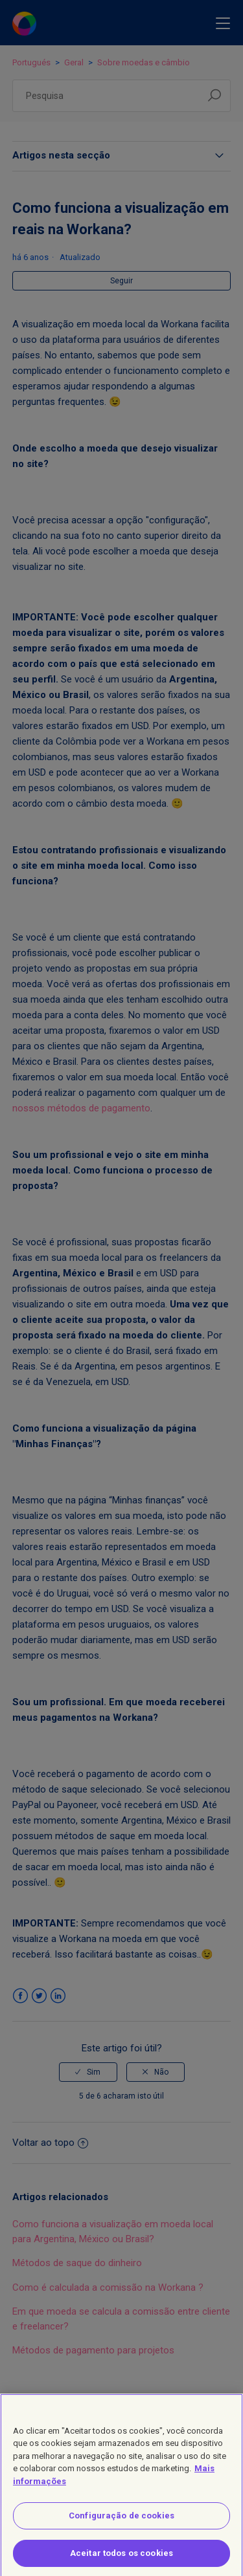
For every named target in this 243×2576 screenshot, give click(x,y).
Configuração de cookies (121, 2522)
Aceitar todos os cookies (121, 2559)
